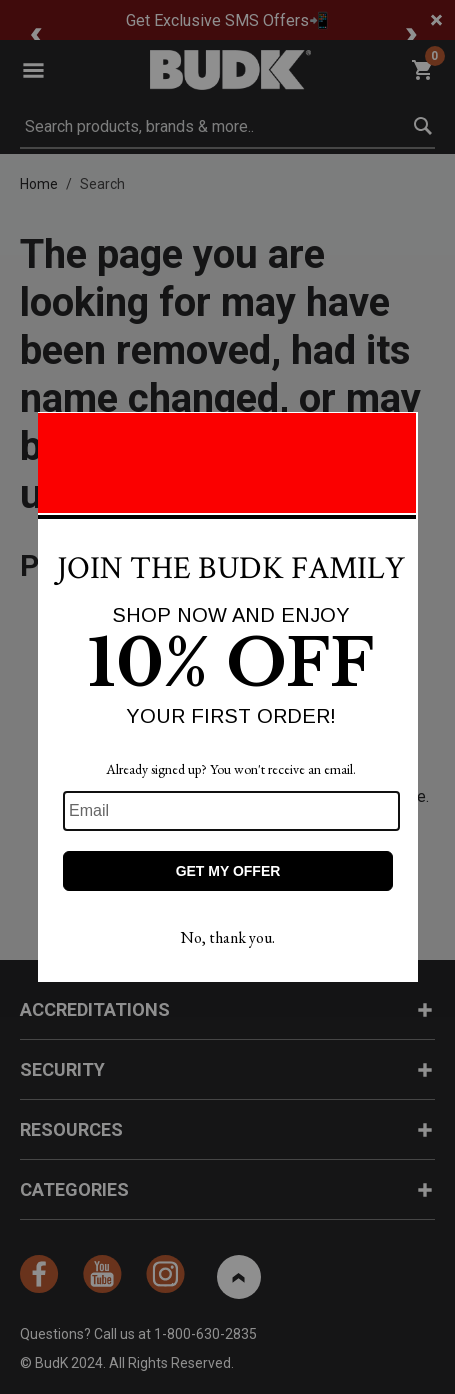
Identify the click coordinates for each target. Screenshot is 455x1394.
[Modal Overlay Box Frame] (228, 697)
